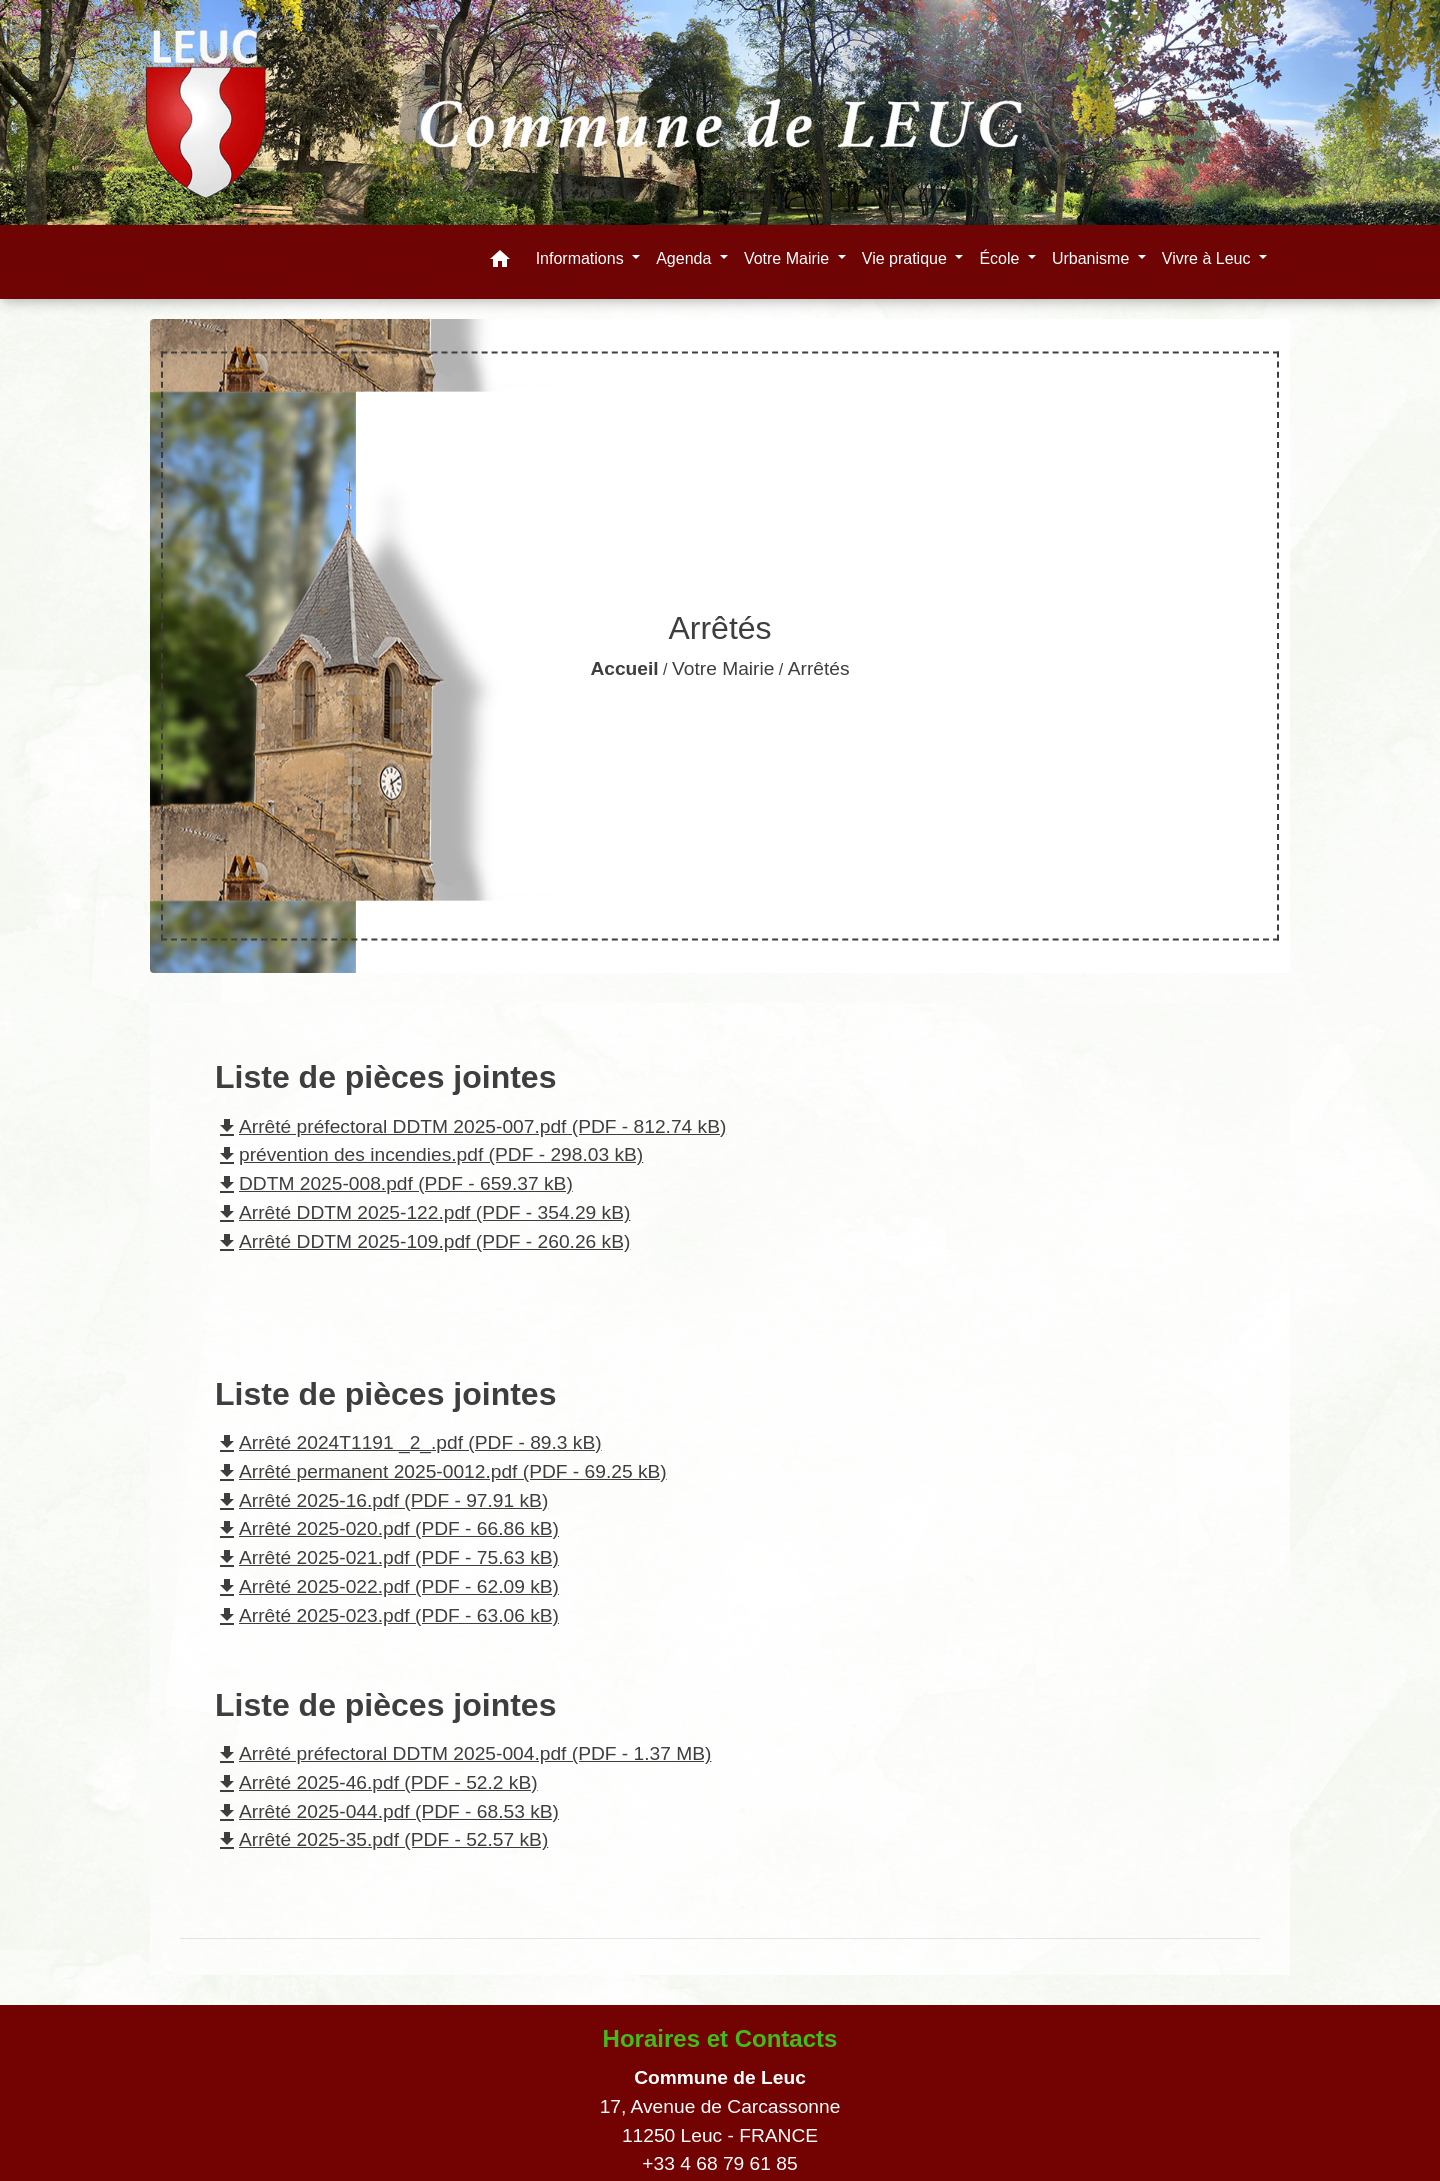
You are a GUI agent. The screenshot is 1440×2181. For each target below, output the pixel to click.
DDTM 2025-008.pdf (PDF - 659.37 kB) (394, 1183)
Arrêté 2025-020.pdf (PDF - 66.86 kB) (387, 1528)
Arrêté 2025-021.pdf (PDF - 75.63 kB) (387, 1557)
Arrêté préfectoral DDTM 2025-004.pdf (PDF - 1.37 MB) (463, 1753)
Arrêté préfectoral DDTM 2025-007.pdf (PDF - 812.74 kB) (470, 1126)
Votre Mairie (723, 668)
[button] (500, 262)
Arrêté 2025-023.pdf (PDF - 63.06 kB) (387, 1615)
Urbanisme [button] (1093, 258)
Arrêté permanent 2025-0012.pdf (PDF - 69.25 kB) (441, 1471)
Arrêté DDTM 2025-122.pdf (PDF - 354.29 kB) (422, 1212)
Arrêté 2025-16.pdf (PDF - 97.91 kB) (381, 1500)
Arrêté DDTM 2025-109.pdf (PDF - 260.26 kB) (422, 1241)
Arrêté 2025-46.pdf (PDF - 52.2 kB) (376, 1782)
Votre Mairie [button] (789, 258)
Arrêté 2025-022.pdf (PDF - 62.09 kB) (387, 1586)
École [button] (1001, 258)
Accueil (624, 668)
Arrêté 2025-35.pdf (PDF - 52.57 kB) (381, 1839)
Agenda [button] (686, 258)
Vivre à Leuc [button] (1208, 258)
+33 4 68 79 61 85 (719, 2163)
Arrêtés (819, 668)
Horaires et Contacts (720, 2038)
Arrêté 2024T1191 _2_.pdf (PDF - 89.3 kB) (408, 1442)
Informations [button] (582, 258)
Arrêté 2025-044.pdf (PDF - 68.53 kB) (387, 1811)
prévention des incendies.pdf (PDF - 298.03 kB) (429, 1154)
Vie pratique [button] (907, 258)
